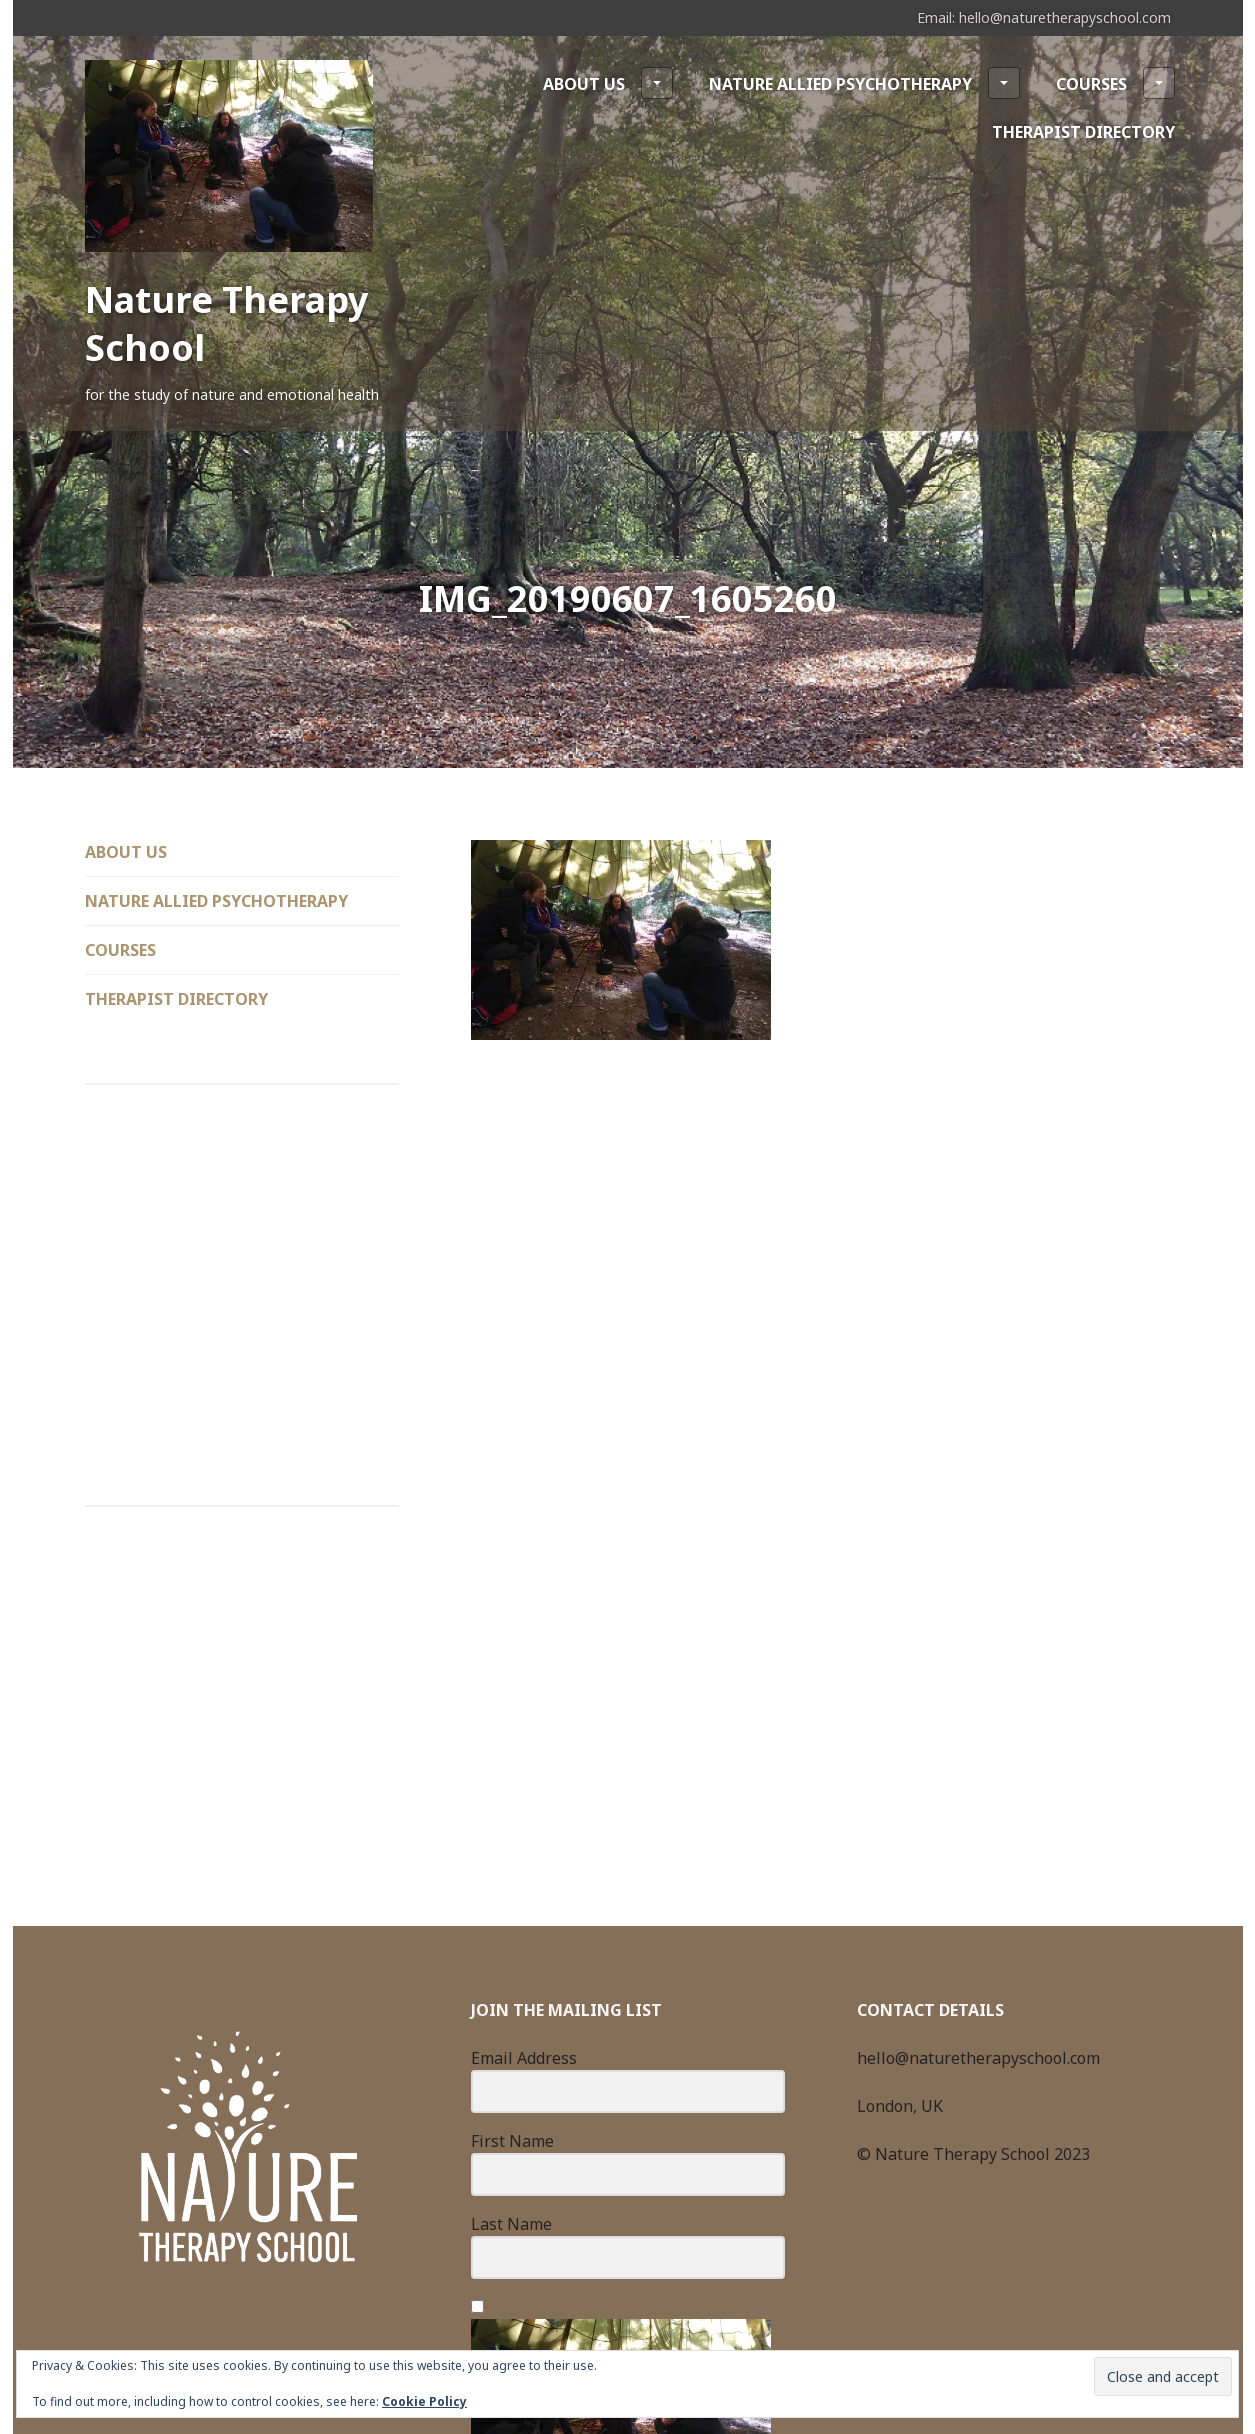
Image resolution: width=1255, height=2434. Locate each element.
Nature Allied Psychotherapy (864, 83)
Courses (1115, 83)
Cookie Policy (424, 2401)
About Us (608, 83)
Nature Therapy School (227, 323)
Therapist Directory (1083, 132)
